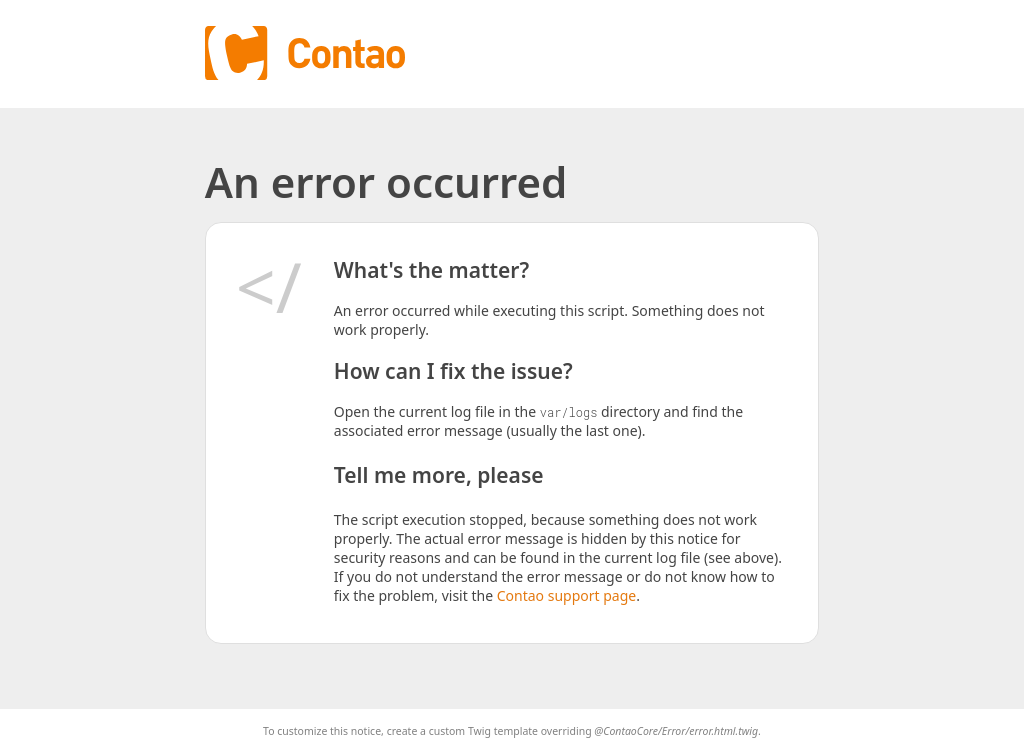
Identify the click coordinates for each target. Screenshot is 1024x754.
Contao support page (566, 595)
